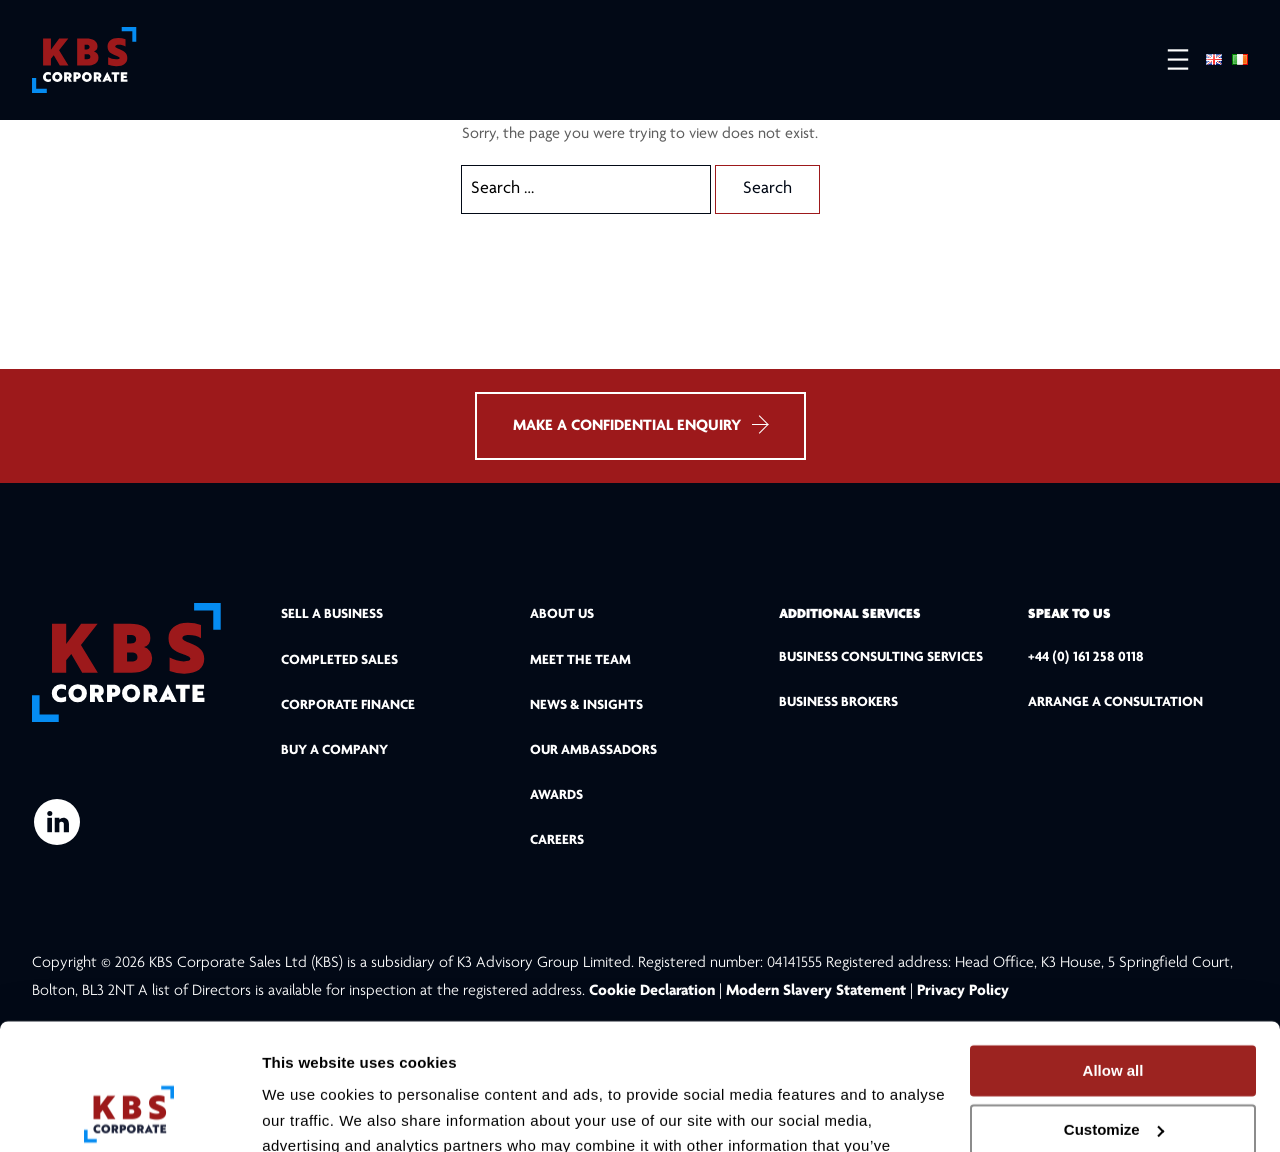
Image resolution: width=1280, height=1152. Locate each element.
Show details (308, 1112)
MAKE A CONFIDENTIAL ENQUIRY (640, 433)
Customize (1114, 1015)
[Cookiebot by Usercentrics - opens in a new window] (129, 1113)
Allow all (1113, 956)
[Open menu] (1168, 60)
